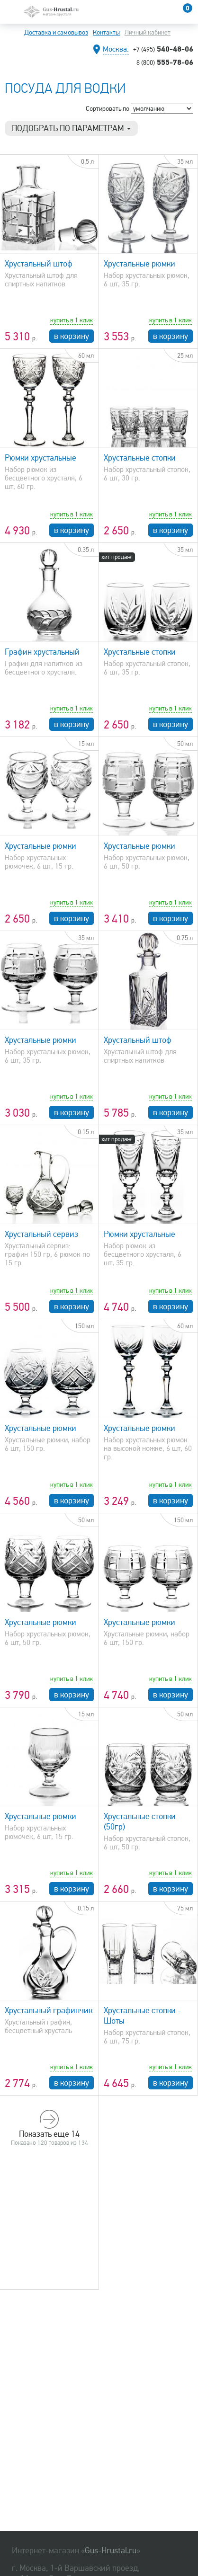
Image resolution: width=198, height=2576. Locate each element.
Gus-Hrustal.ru (110, 2550)
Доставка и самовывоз (56, 32)
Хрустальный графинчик (48, 2010)
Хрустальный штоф (38, 263)
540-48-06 (163, 48)
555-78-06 (164, 62)
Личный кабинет (148, 32)
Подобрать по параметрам (71, 128)
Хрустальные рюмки (139, 263)
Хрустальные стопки (140, 458)
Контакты (106, 32)
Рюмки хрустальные (40, 458)
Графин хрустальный (42, 652)
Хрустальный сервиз (41, 1234)
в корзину (71, 336)
